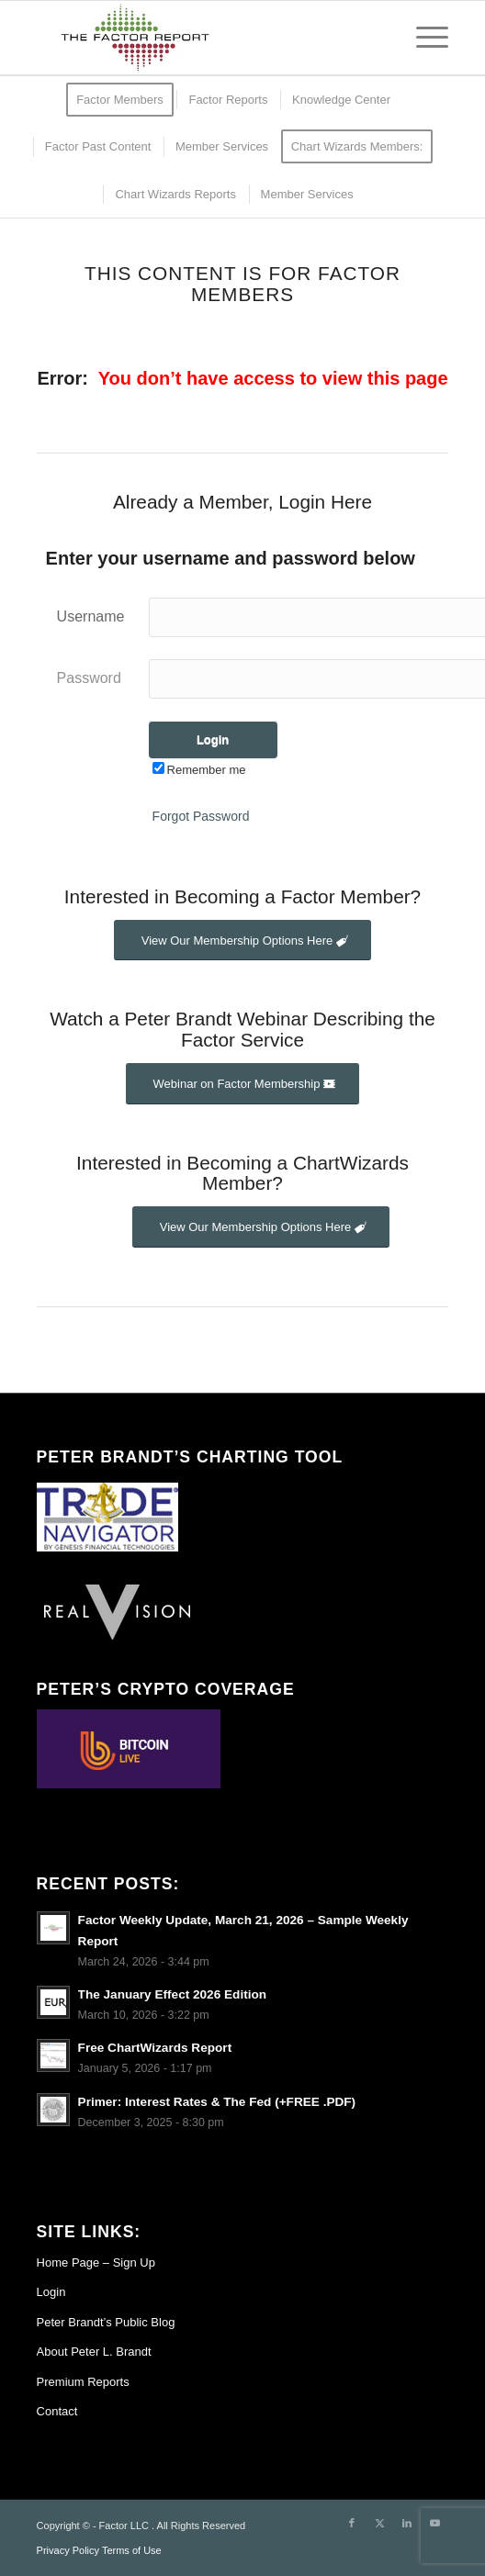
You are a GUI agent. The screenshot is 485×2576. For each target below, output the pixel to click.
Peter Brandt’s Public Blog (106, 2322)
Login (51, 2292)
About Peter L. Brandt (94, 2351)
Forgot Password (201, 816)
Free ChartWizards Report (155, 2048)
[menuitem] (423, 37)
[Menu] (423, 37)
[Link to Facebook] (352, 2523)
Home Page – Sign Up (96, 2262)
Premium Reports (83, 2382)
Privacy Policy (68, 2550)
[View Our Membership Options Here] (243, 940)
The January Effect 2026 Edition (172, 1994)
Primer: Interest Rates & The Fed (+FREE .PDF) (217, 2102)
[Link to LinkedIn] (407, 2523)
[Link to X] (379, 2523)
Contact (57, 2411)
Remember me (199, 770)
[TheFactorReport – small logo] (202, 37)
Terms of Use (132, 2550)
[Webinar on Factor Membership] (243, 1083)
